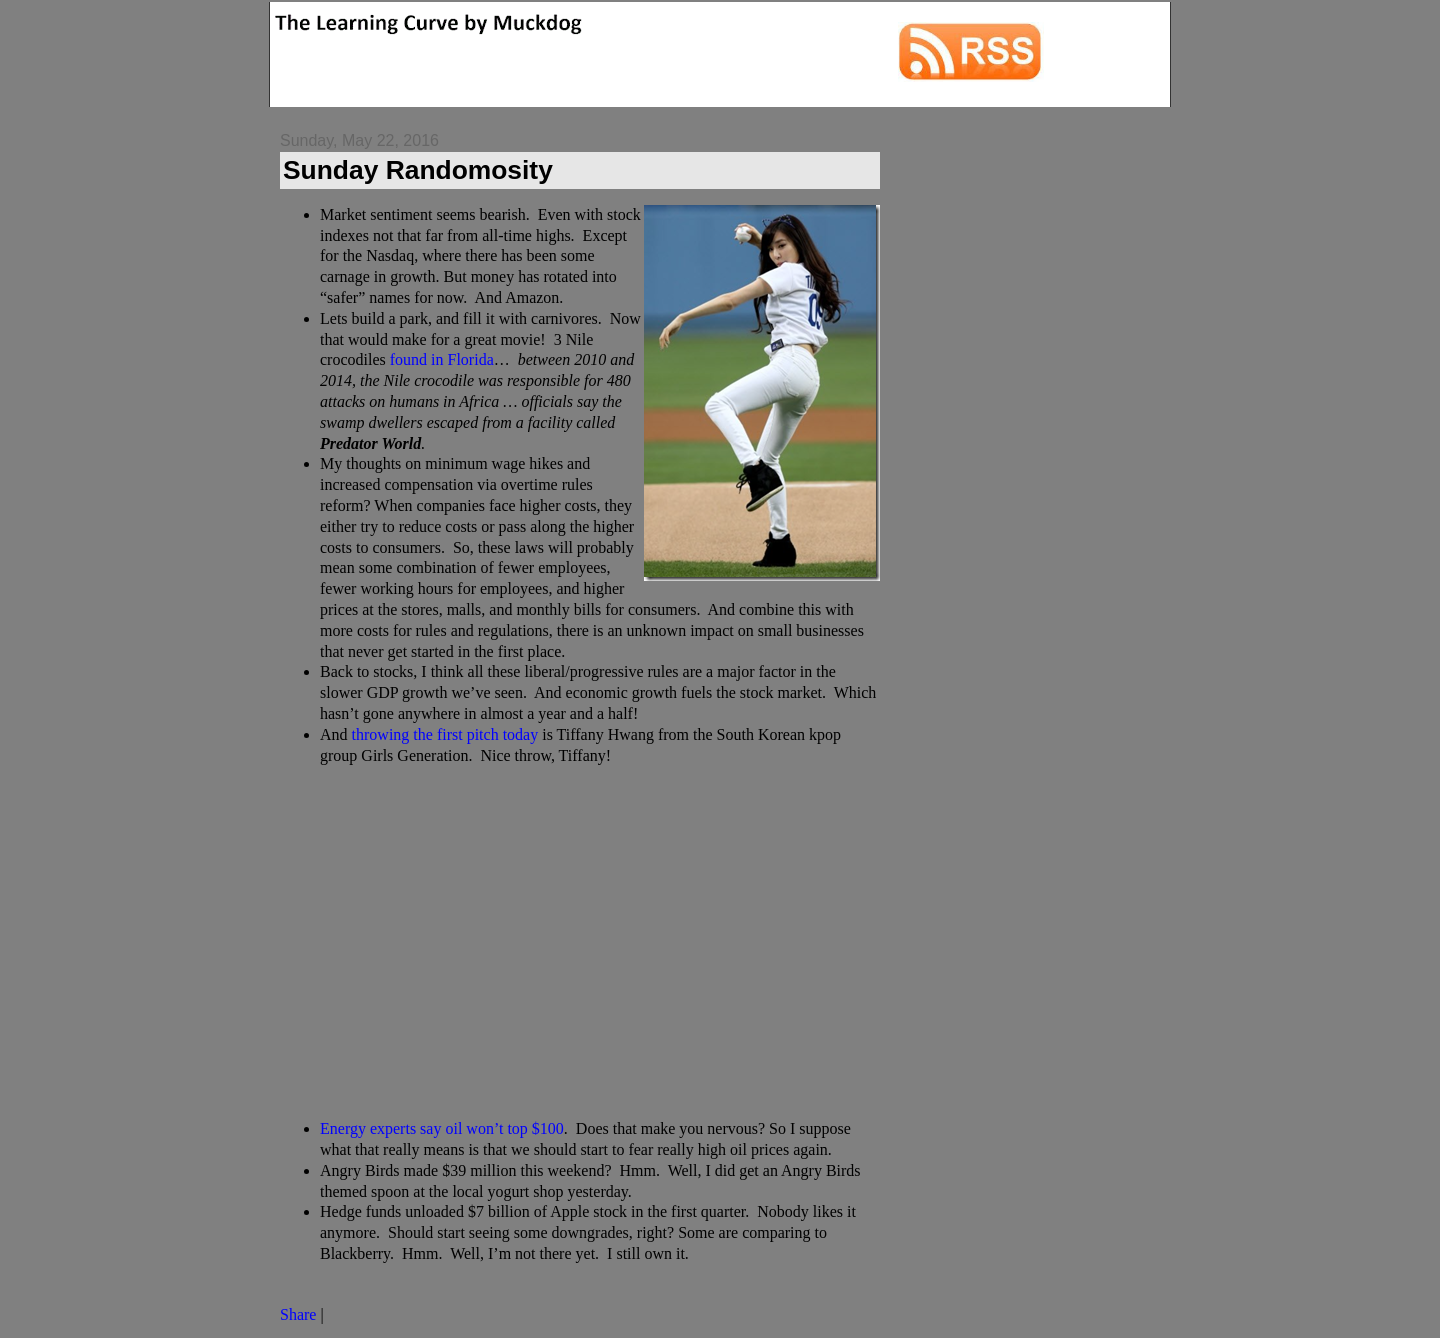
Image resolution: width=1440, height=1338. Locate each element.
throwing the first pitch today (445, 734)
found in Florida (442, 359)
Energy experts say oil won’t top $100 (442, 1128)
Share (298, 1314)
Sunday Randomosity (418, 170)
